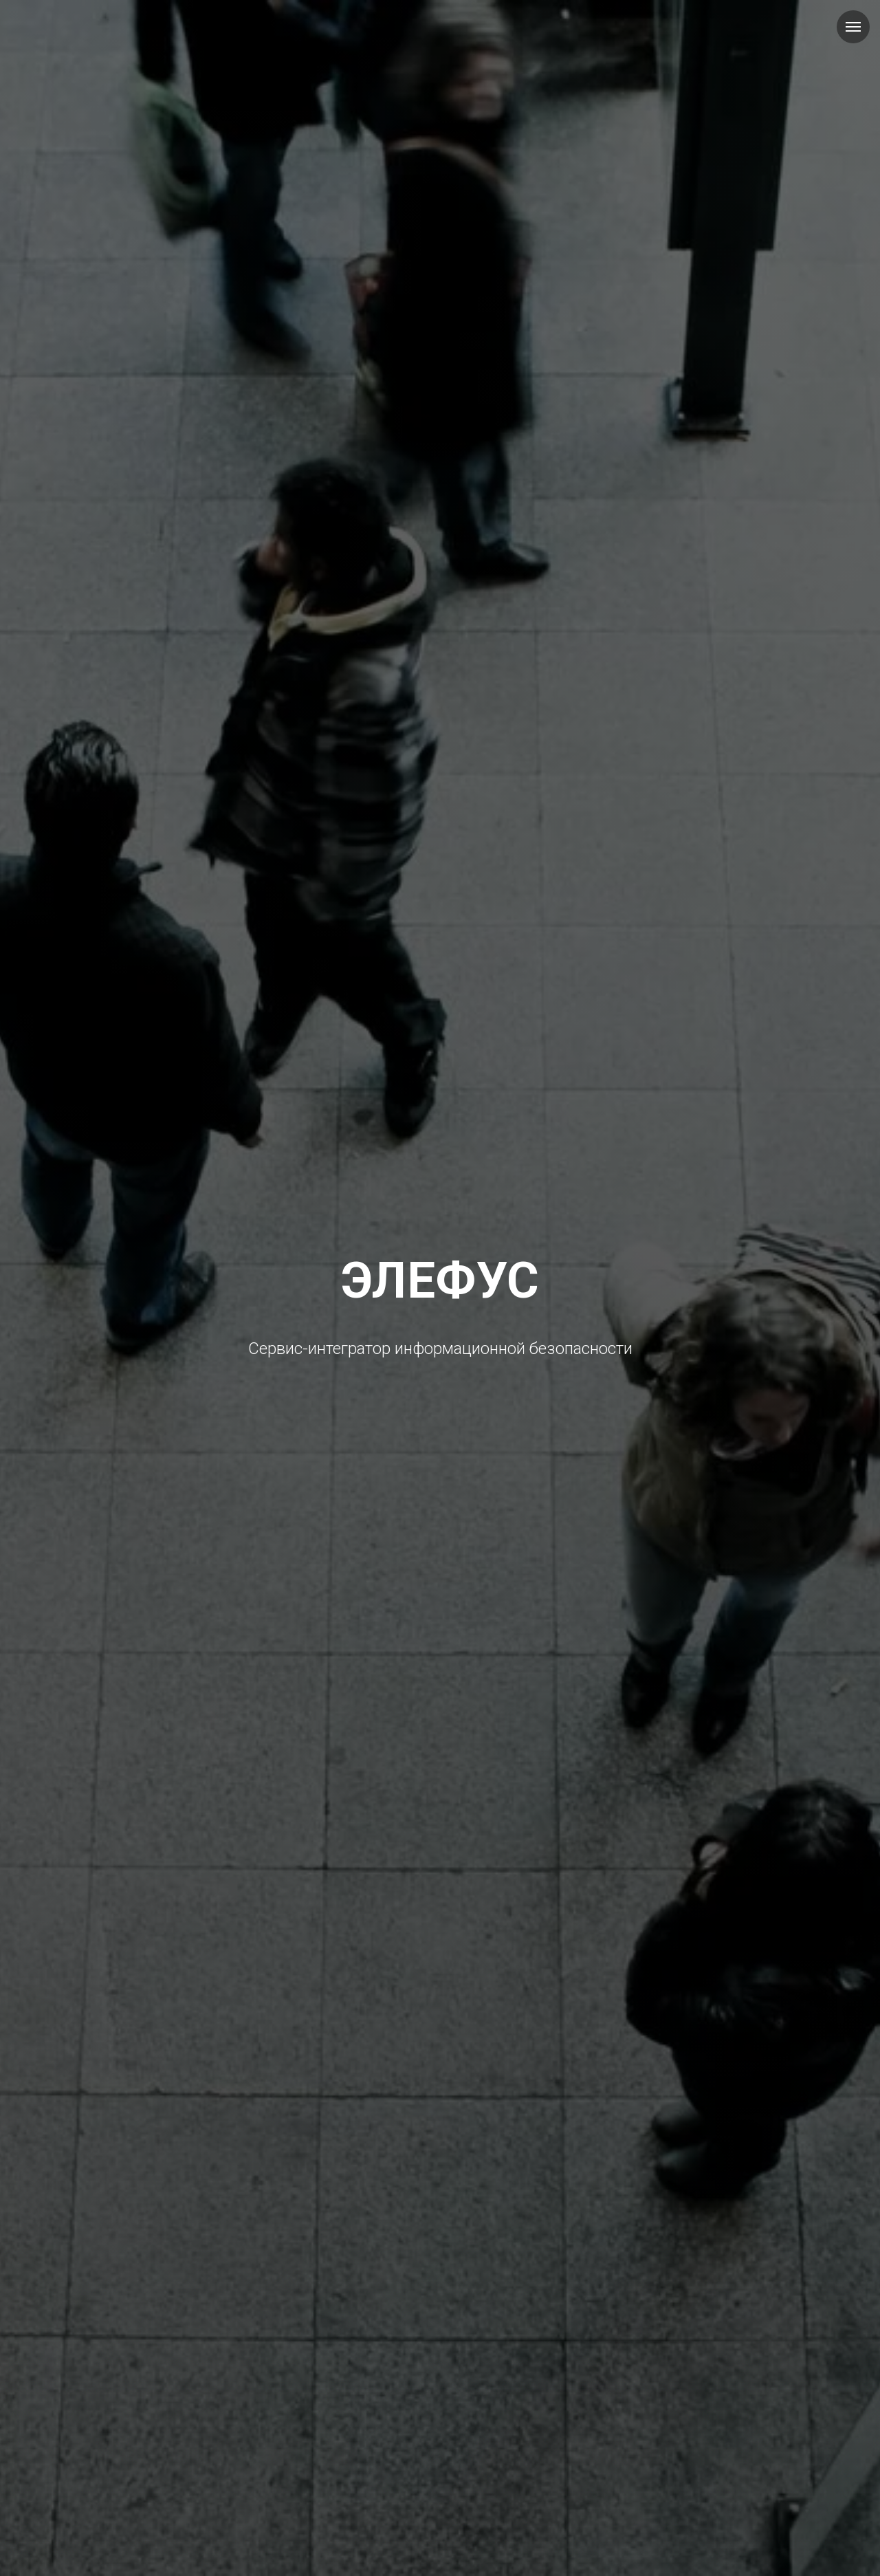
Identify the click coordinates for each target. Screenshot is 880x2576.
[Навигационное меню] (853, 27)
